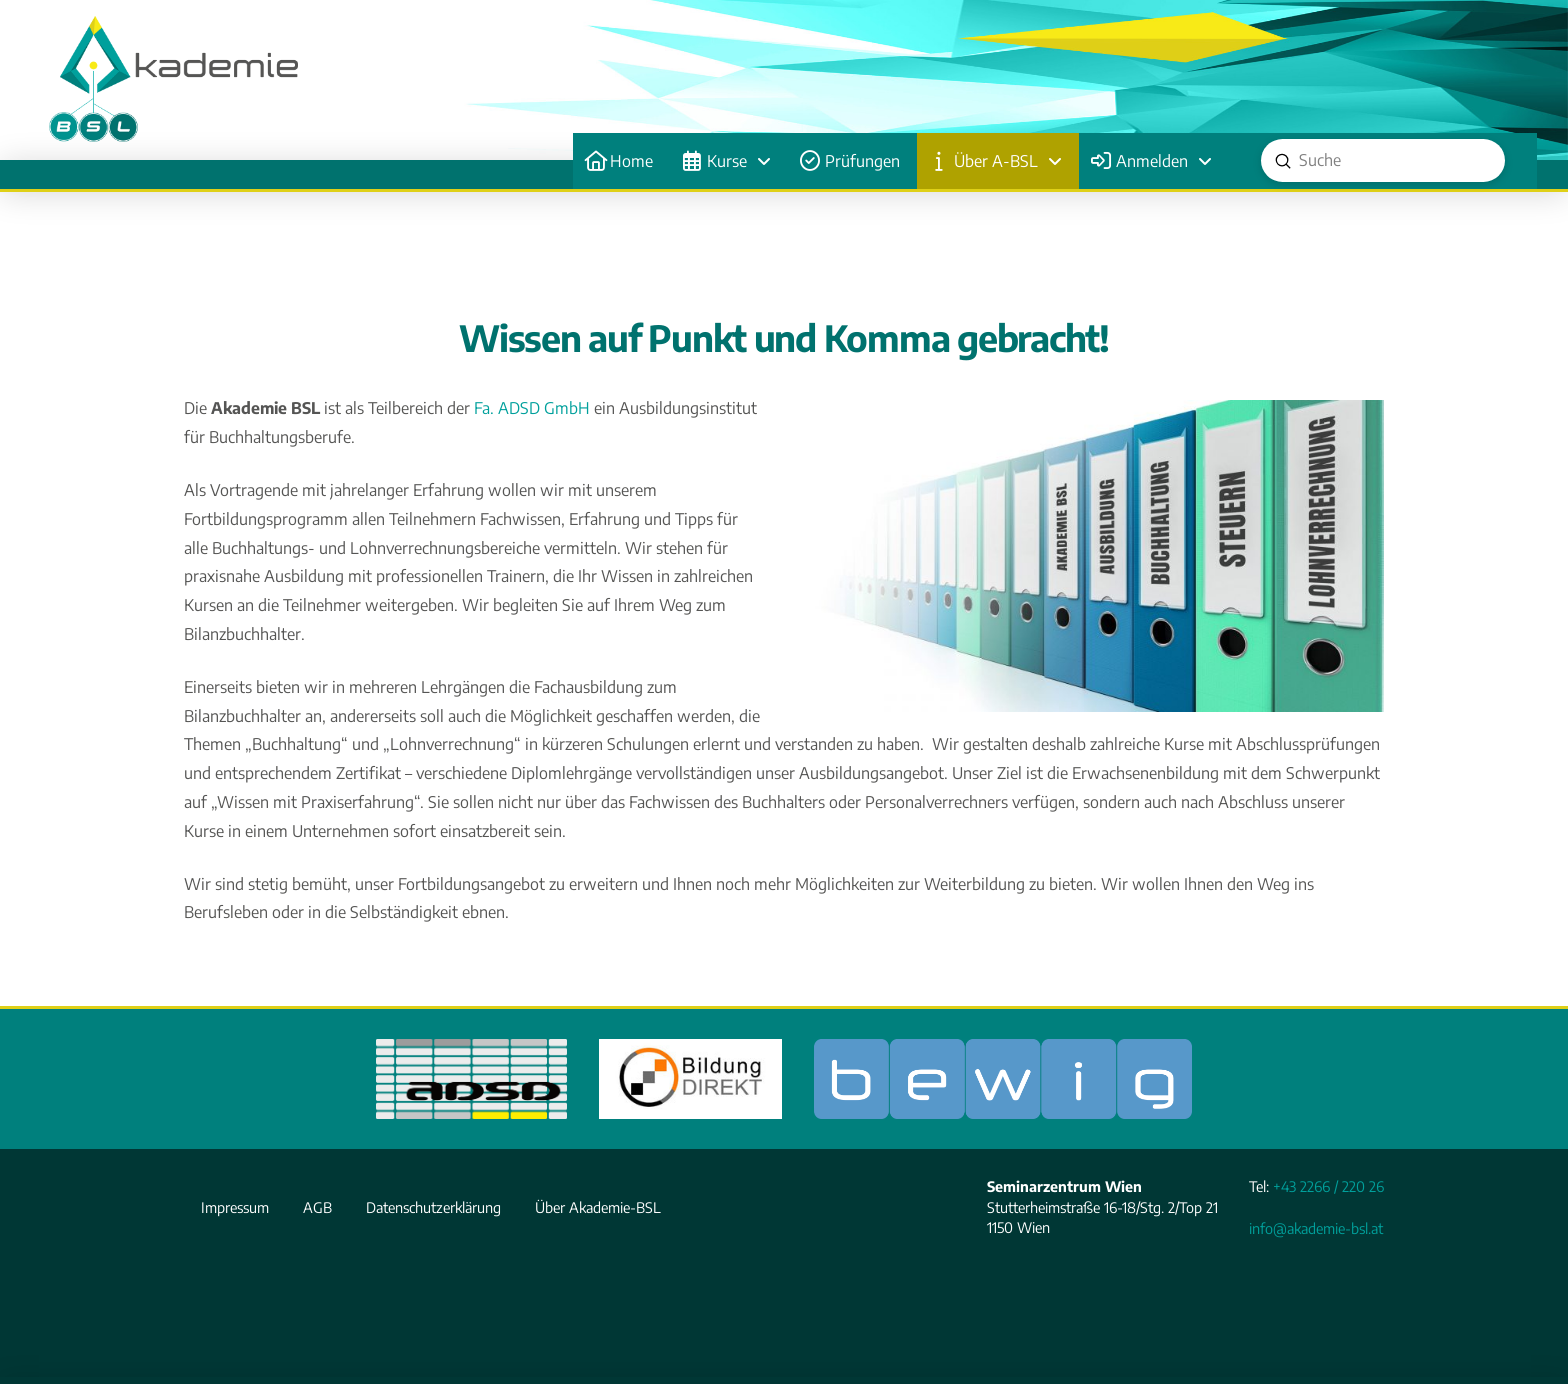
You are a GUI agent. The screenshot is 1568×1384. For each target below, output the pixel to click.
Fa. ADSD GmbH (532, 408)
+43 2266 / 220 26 (1328, 1186)
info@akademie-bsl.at (1316, 1228)
